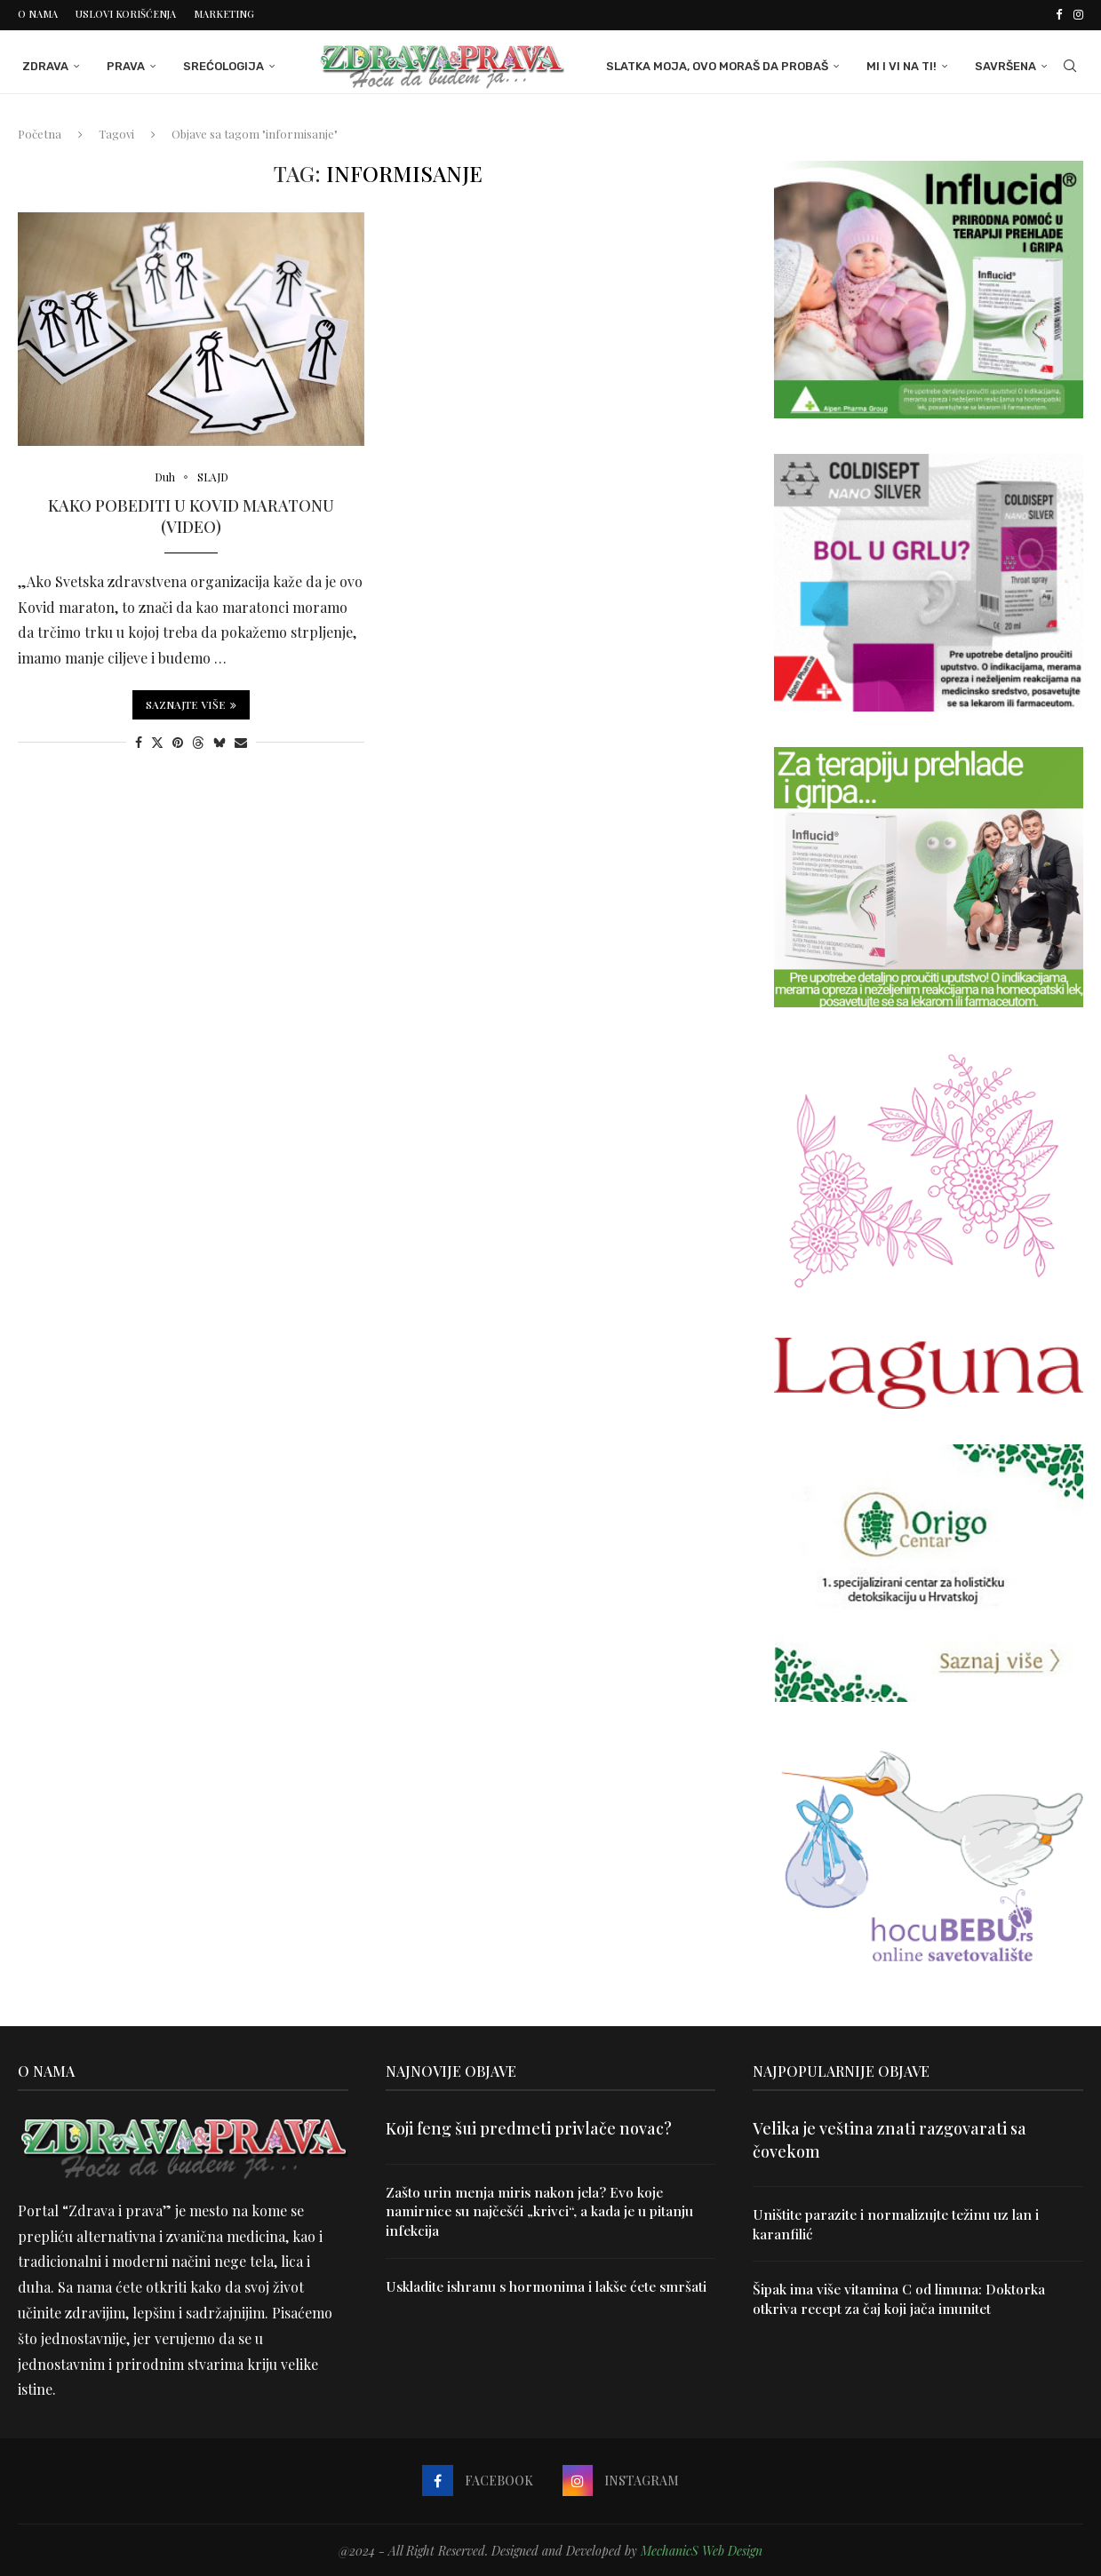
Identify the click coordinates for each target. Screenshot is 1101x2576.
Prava (121, 64)
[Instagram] (1078, 14)
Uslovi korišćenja (126, 13)
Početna (39, 131)
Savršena (1010, 64)
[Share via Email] (241, 741)
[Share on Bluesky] (219, 741)
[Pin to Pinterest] (177, 741)
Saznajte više (191, 703)
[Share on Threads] (198, 741)
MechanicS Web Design (701, 2548)
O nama (38, 13)
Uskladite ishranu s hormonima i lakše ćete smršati (550, 2286)
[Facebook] (1059, 14)
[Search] (1074, 64)
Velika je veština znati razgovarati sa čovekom (889, 2137)
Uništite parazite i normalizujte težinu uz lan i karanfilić (898, 2222)
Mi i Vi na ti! (906, 64)
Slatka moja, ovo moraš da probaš (721, 64)
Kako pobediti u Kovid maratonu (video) (191, 515)
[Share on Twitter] (157, 741)
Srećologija (219, 64)
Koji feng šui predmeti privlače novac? (529, 2126)
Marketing (224, 13)
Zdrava (41, 64)
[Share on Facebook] (138, 741)
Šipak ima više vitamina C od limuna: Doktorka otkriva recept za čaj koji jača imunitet (901, 2298)
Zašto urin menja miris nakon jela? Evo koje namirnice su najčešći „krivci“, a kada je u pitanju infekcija (541, 2210)
